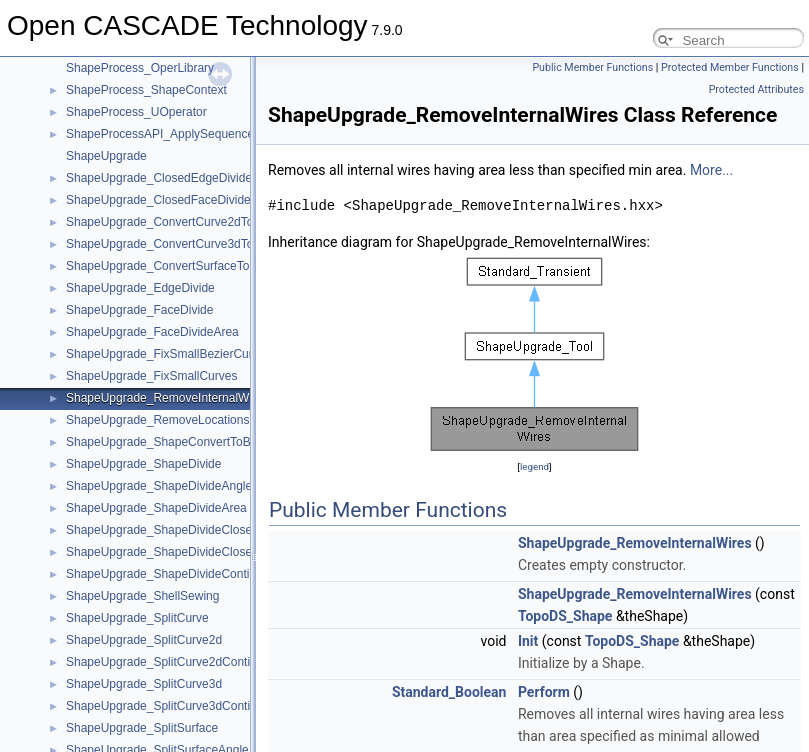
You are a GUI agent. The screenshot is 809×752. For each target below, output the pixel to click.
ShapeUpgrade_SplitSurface (142, 728)
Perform (544, 692)
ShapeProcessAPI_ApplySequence (160, 134)
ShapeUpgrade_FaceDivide (139, 310)
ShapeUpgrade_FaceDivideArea (152, 332)
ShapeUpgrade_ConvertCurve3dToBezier (176, 244)
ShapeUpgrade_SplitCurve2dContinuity (170, 662)
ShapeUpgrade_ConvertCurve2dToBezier (176, 222)
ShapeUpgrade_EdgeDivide (140, 288)
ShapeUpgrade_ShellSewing (142, 596)
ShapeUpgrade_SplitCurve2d (144, 640)
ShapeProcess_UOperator (136, 112)
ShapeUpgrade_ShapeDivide (143, 464)
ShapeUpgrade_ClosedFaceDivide (158, 200)
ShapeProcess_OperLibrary (140, 68)
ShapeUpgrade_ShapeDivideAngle (159, 486)
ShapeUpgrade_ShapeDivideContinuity (170, 574)
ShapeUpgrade (106, 156)
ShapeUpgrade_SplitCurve (137, 618)
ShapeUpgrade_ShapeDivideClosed (162, 530)
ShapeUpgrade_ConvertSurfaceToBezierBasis (189, 266)
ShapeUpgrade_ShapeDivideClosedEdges (179, 552)
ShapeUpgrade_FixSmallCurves (151, 376)
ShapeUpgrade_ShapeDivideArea (156, 508)
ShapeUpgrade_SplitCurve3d (144, 684)
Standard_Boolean (449, 692)
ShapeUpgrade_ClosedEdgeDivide (159, 178)
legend (534, 466)
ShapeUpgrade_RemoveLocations (157, 420)
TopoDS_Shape (565, 616)
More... (711, 170)
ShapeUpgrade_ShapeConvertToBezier (171, 442)
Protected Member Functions (730, 67)
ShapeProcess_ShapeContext (146, 90)
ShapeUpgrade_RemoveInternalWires (167, 398)
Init (528, 641)
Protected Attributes (756, 89)
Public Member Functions (592, 67)
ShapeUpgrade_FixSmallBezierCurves (168, 354)
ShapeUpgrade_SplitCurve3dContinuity (170, 706)
